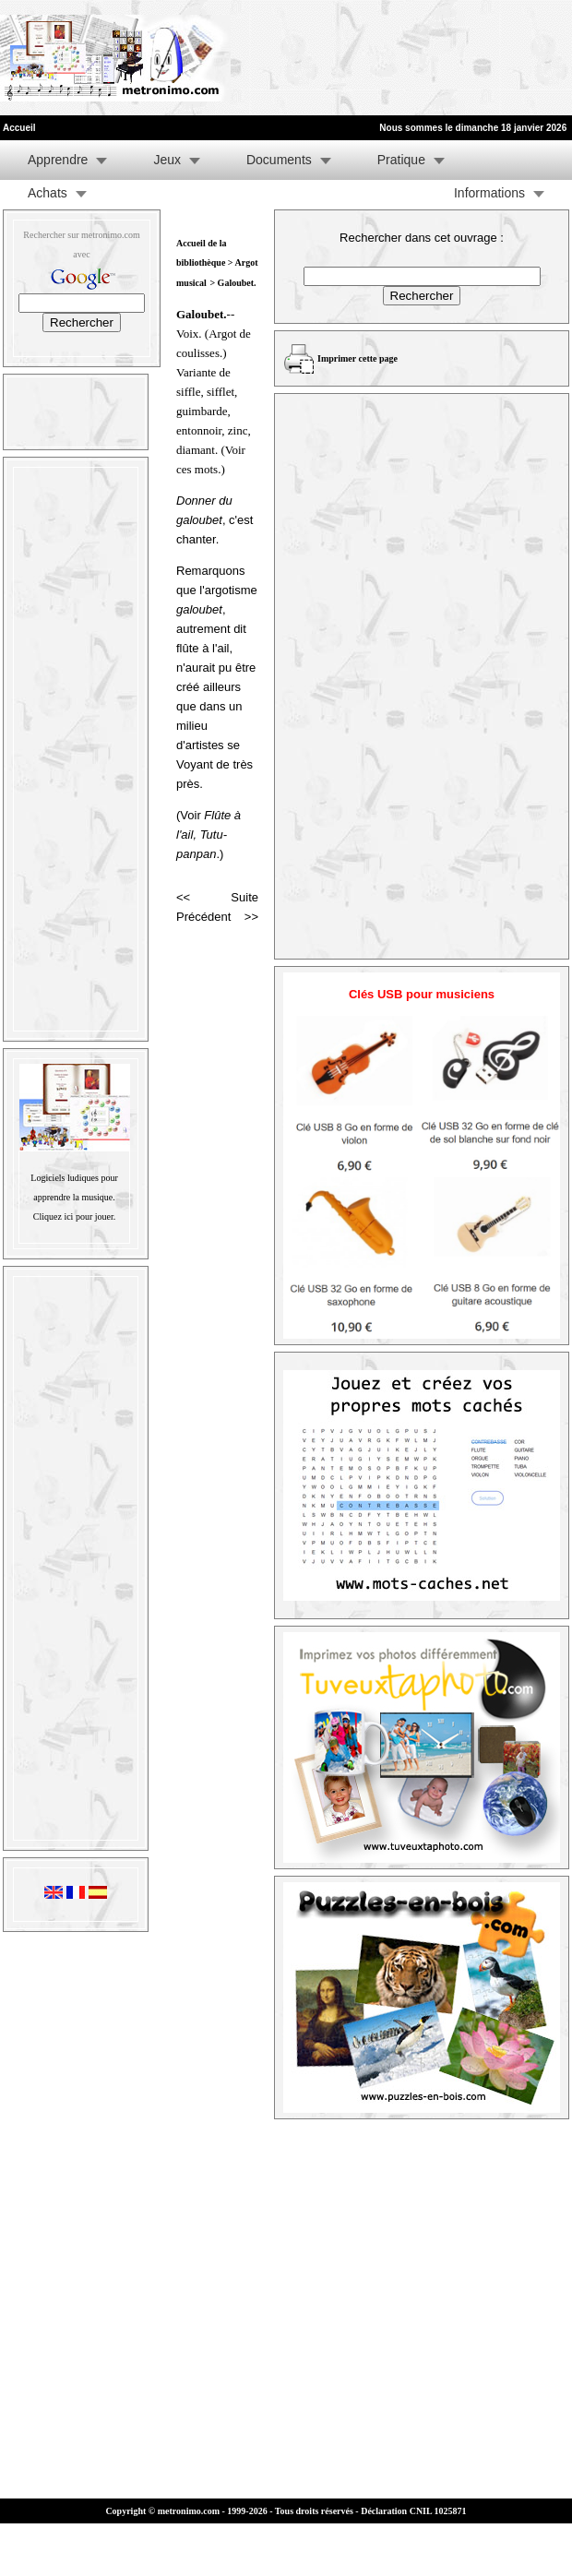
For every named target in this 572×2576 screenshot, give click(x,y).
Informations (489, 192)
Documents (279, 159)
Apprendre (58, 159)
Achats (47, 192)
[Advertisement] (288, 57)
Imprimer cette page (357, 358)
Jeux (167, 159)
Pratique (401, 159)
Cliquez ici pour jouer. (74, 1216)
